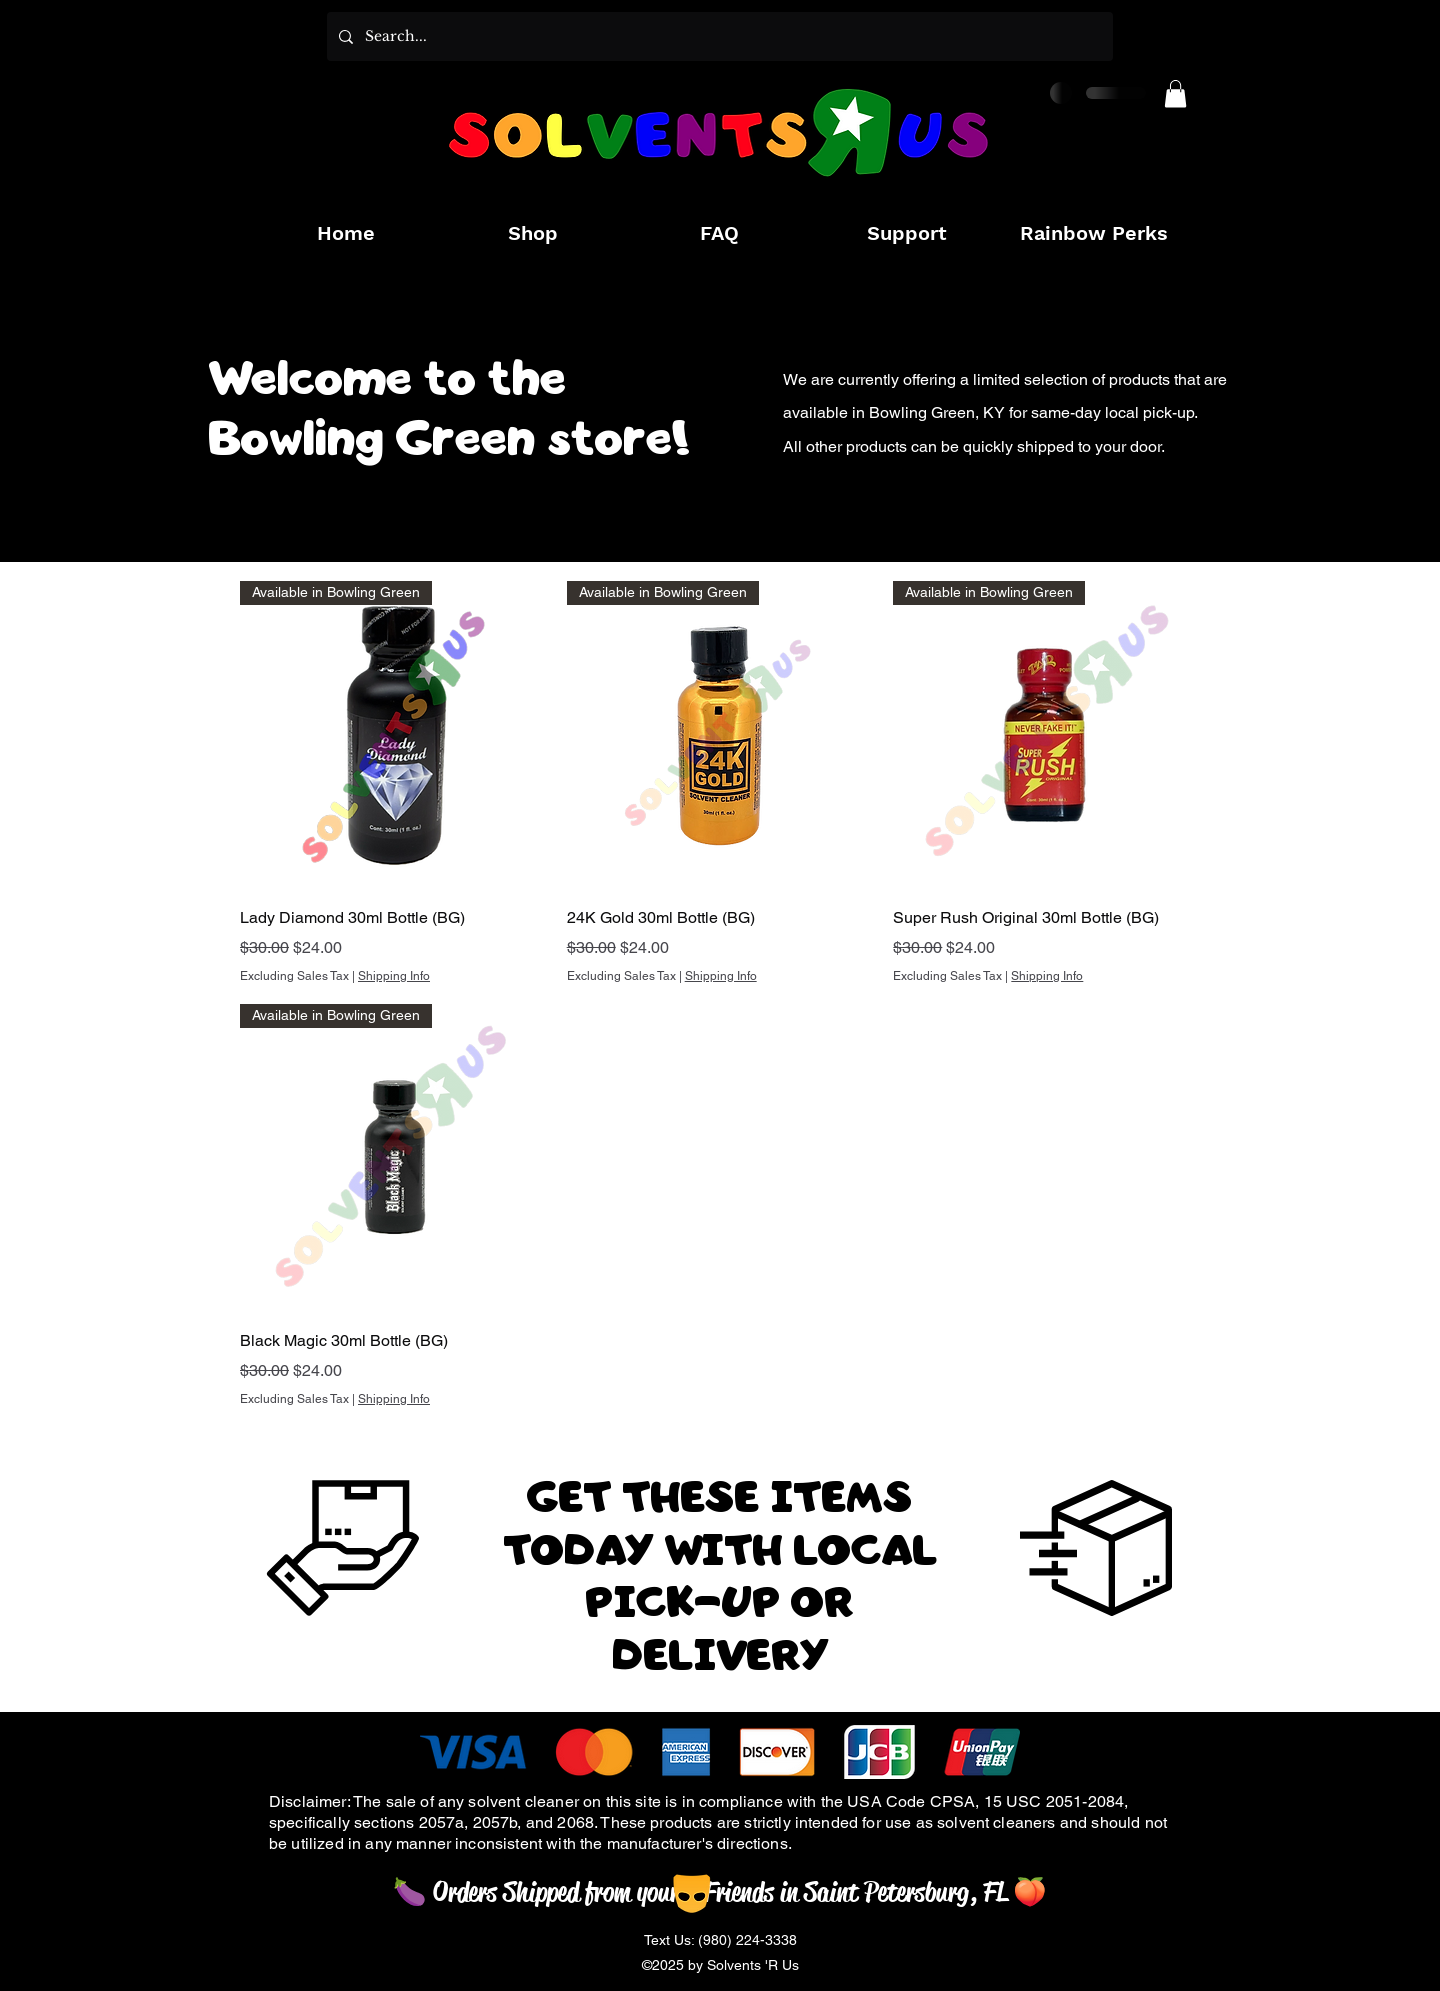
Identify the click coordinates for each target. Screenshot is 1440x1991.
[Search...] (718, 36)
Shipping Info (394, 976)
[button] (1175, 93)
